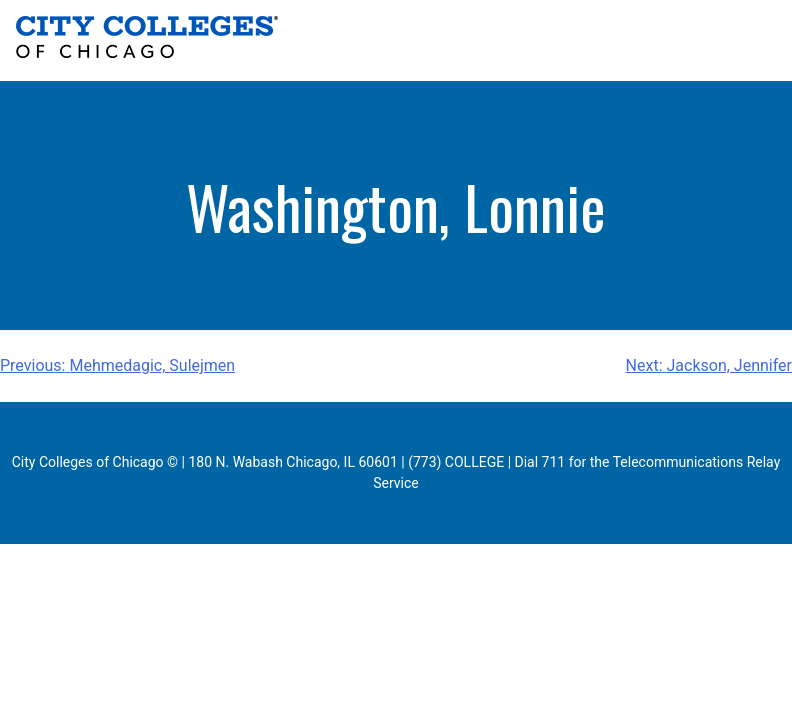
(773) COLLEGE (456, 462)
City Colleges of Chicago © (95, 462)
